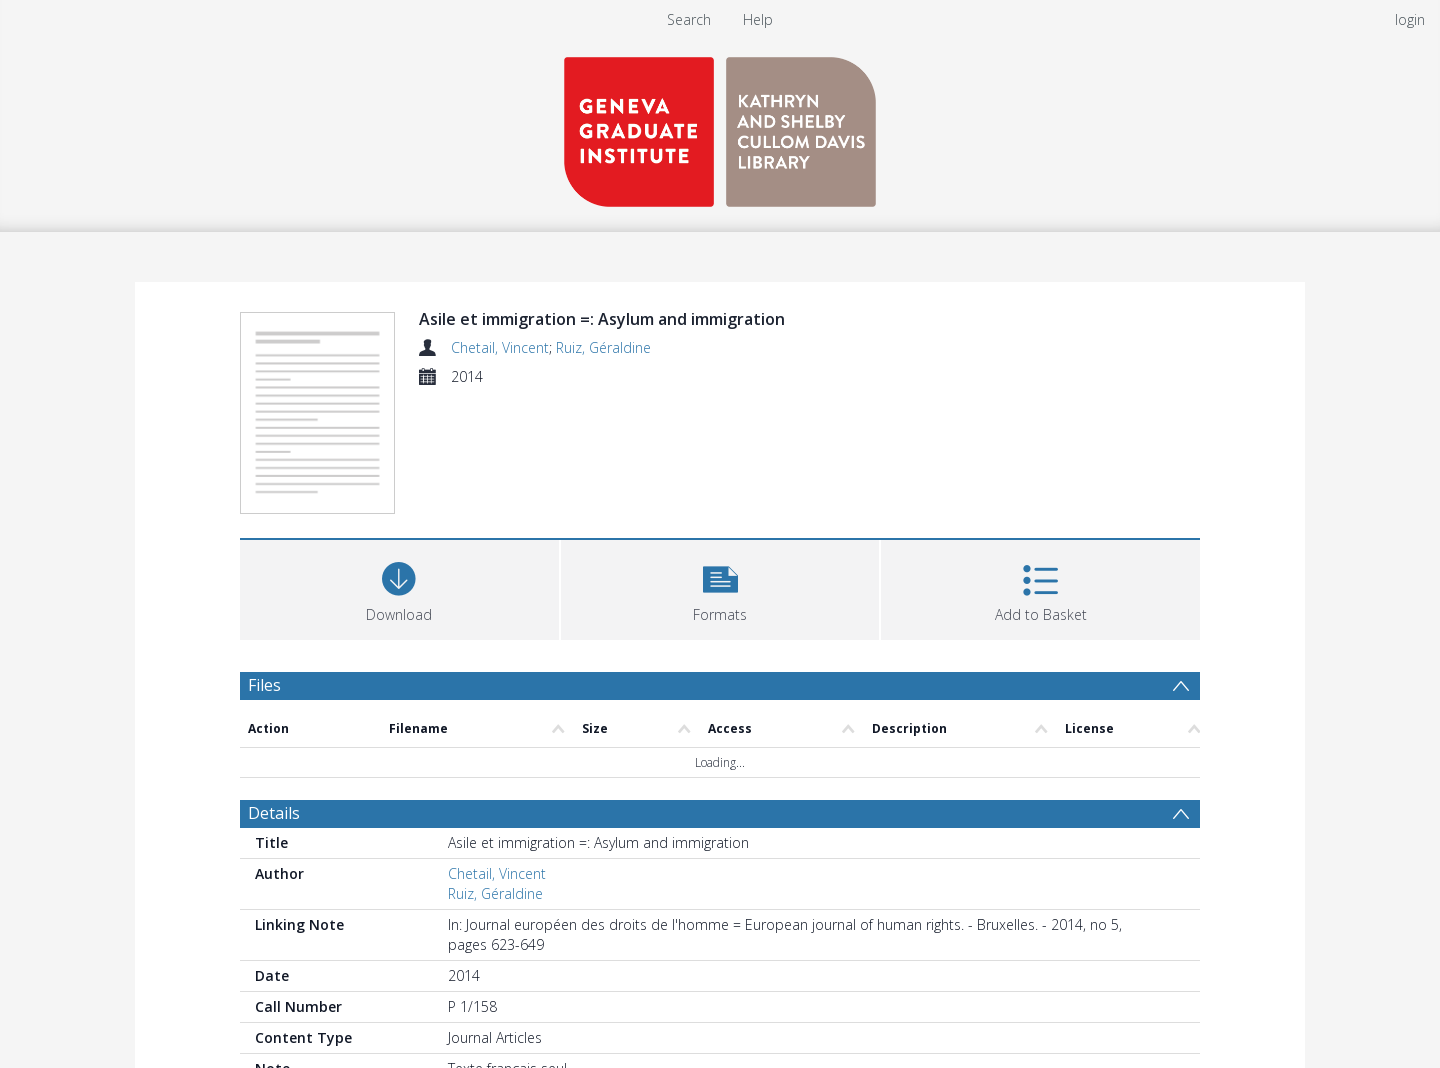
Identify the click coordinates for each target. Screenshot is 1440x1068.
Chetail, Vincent (500, 347)
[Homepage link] (720, 126)
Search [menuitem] (689, 19)
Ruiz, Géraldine (603, 347)
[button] (720, 587)
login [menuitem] (1410, 19)
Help (758, 19)
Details (274, 813)
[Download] (399, 587)
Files (264, 685)
